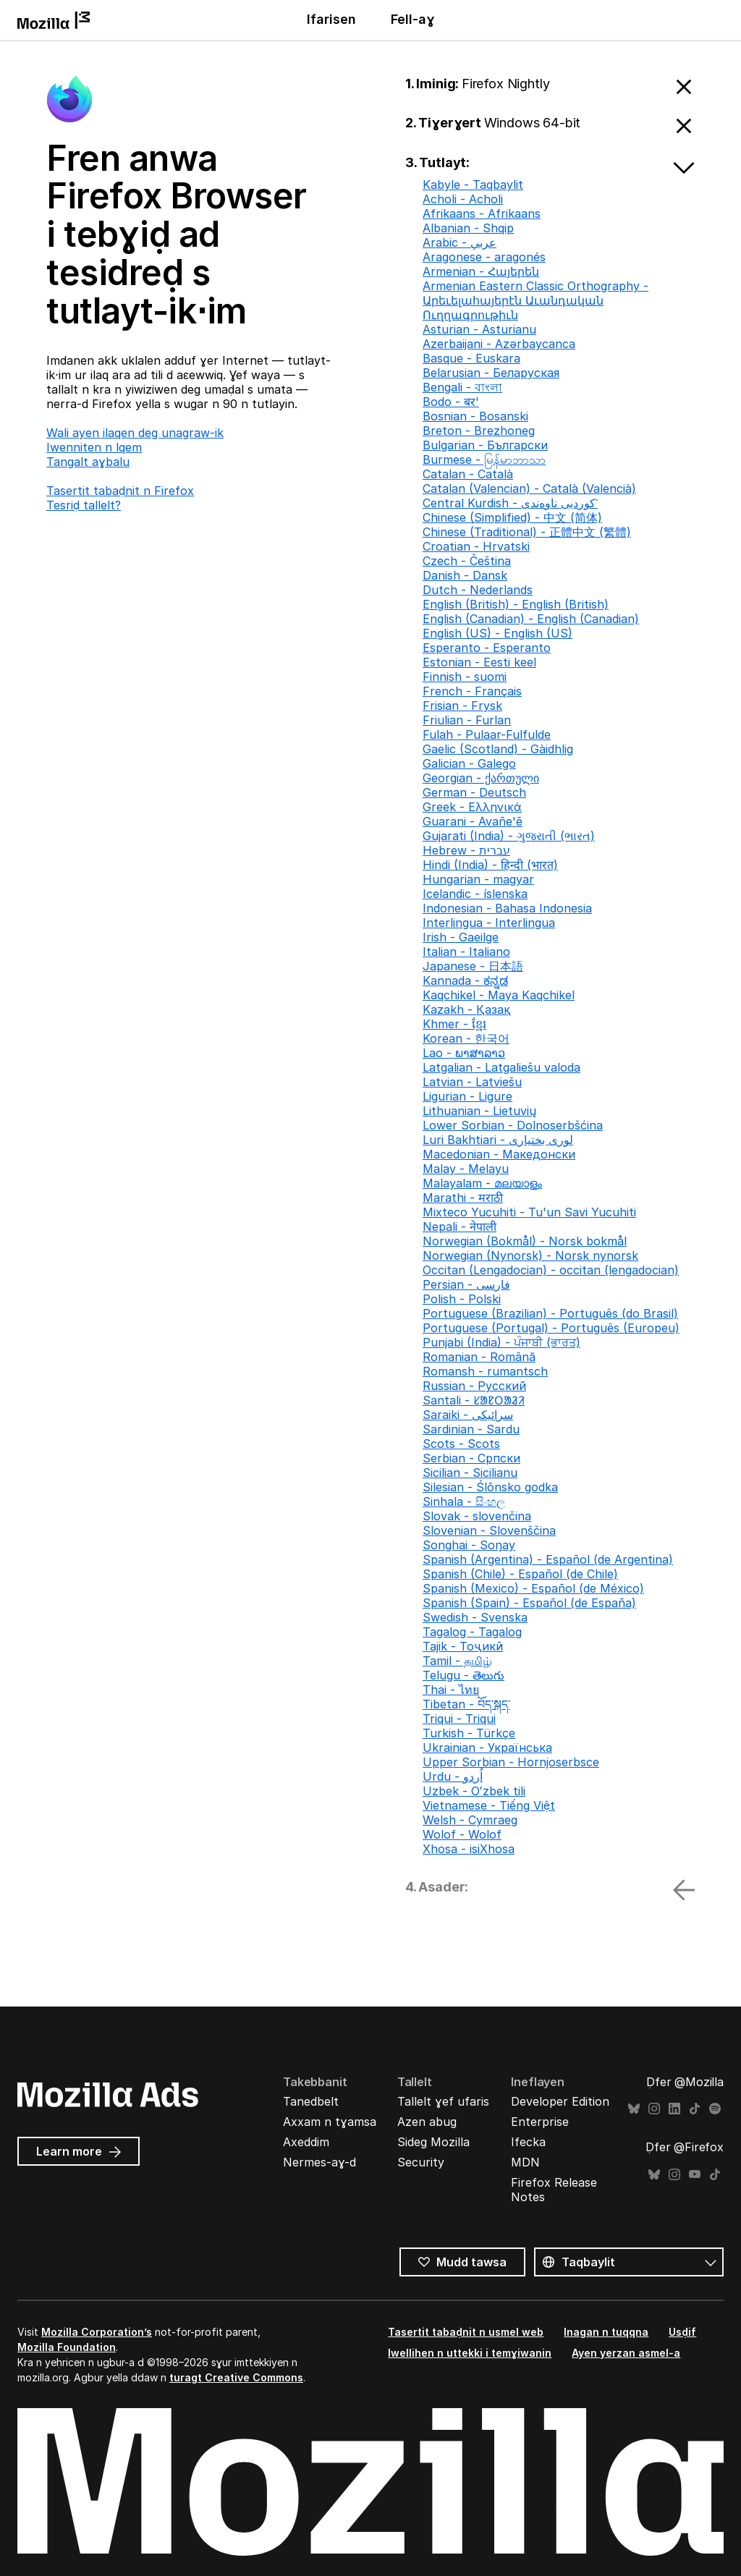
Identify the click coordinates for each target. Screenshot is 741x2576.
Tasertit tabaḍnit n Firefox (120, 490)
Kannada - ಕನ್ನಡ (465, 980)
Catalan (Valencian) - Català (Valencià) (529, 488)
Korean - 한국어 (466, 1038)
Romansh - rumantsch (485, 1371)
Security (420, 2162)
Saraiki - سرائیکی (468, 1414)
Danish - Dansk (465, 575)
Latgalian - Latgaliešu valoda (501, 1067)
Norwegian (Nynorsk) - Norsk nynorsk (530, 1255)
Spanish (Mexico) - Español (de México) (533, 1588)
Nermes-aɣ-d (319, 2162)
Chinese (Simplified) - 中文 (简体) (512, 517)
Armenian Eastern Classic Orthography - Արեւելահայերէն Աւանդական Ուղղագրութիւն (535, 300)
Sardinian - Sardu (471, 1429)
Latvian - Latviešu (472, 1082)
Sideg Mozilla (433, 2142)
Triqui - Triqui (459, 1718)
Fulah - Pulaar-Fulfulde (487, 734)
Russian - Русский (474, 1385)
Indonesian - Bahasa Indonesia (507, 908)
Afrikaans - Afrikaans (482, 213)
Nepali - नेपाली (459, 1226)
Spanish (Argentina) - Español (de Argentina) (548, 1559)
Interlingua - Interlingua (489, 922)
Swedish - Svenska (475, 1617)
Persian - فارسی (466, 1284)
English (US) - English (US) (497, 633)
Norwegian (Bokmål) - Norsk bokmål (525, 1241)
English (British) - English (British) (516, 604)
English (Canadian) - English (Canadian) (531, 618)
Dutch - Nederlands (478, 589)
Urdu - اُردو (453, 1776)
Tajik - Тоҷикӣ (463, 1646)
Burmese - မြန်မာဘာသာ (484, 459)
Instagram (654, 2109)
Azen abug (427, 2121)
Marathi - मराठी (463, 1197)
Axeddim (306, 2142)
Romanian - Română (479, 1357)
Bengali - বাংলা (462, 387)
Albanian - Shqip (468, 228)
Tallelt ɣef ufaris (443, 2101)
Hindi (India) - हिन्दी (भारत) (490, 864)
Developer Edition (560, 2101)
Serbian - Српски (471, 1458)
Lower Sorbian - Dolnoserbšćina (513, 1125)
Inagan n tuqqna (606, 2332)
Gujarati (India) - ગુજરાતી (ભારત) (509, 836)
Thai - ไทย (451, 1689)
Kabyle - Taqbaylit (473, 184)
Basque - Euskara (471, 358)
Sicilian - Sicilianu (470, 1472)
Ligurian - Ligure (467, 1096)
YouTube (694, 2175)
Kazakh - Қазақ (466, 1009)
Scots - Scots (461, 1443)
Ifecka (528, 2142)
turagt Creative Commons (236, 2377)
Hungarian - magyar (478, 879)
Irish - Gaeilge (461, 937)
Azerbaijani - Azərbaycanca (499, 343)
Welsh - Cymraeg (470, 1820)
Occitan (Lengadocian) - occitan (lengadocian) (551, 1270)
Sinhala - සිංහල (464, 1501)
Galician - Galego (469, 763)
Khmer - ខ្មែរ (454, 1024)
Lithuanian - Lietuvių (479, 1110)
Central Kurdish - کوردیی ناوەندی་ (510, 503)
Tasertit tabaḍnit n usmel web (465, 2332)
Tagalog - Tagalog (472, 1631)
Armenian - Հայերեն (481, 271)
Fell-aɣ (413, 19)
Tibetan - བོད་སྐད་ (466, 1704)
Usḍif (682, 2332)
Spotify (715, 2109)
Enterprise (540, 2121)
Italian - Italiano (466, 951)
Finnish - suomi (465, 676)
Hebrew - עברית (466, 850)
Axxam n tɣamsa (329, 2121)
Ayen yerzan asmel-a (626, 2353)
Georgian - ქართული (481, 778)
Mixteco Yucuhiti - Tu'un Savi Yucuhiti (529, 1212)
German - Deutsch (474, 792)
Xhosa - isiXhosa (469, 1849)
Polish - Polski (462, 1299)
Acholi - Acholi (463, 199)
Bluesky (634, 2109)
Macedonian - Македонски (499, 1154)
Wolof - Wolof (462, 1834)
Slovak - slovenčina (477, 1516)
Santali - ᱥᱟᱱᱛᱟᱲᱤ (474, 1400)
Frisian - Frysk (462, 705)
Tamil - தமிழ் (457, 1660)
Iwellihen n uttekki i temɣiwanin (469, 2353)
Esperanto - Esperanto (487, 647)
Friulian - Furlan (467, 720)
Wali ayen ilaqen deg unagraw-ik (135, 432)
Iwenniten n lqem (94, 447)
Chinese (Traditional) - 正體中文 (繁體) (527, 532)
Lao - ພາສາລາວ (464, 1053)
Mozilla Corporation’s (96, 2332)
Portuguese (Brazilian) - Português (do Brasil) (550, 1313)
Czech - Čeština (467, 561)
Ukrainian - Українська (487, 1747)
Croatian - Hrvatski (476, 546)
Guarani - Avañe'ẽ (472, 821)
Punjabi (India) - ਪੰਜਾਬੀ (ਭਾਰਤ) (501, 1342)
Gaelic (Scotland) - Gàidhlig (498, 749)
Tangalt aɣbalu (88, 461)
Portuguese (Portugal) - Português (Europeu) (551, 1328)
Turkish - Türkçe (469, 1733)
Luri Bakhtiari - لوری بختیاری (498, 1139)
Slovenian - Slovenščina (489, 1530)
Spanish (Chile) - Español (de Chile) (520, 1574)
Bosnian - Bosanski (475, 416)
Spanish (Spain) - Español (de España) (529, 1603)
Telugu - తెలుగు (463, 1675)
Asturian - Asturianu (479, 329)
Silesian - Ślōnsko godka (490, 1487)
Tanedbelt (311, 2101)
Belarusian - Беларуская (491, 372)
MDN (525, 2162)
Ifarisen (331, 19)
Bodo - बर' (451, 401)
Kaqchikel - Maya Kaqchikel (499, 995)
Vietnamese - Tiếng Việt (489, 1805)
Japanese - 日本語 (473, 966)
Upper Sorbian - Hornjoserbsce (511, 1762)
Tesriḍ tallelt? (83, 505)
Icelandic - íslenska (475, 893)
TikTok (694, 2109)
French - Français (472, 691)
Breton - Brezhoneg (479, 430)
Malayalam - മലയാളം (482, 1183)
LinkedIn (674, 2109)
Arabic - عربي (459, 242)
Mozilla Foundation (66, 2347)
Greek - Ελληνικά (472, 807)
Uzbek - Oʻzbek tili (474, 1791)
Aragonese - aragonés (484, 257)
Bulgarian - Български (485, 445)
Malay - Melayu (466, 1168)
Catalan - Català (468, 474)
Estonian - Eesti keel (479, 662)
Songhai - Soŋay (469, 1545)
